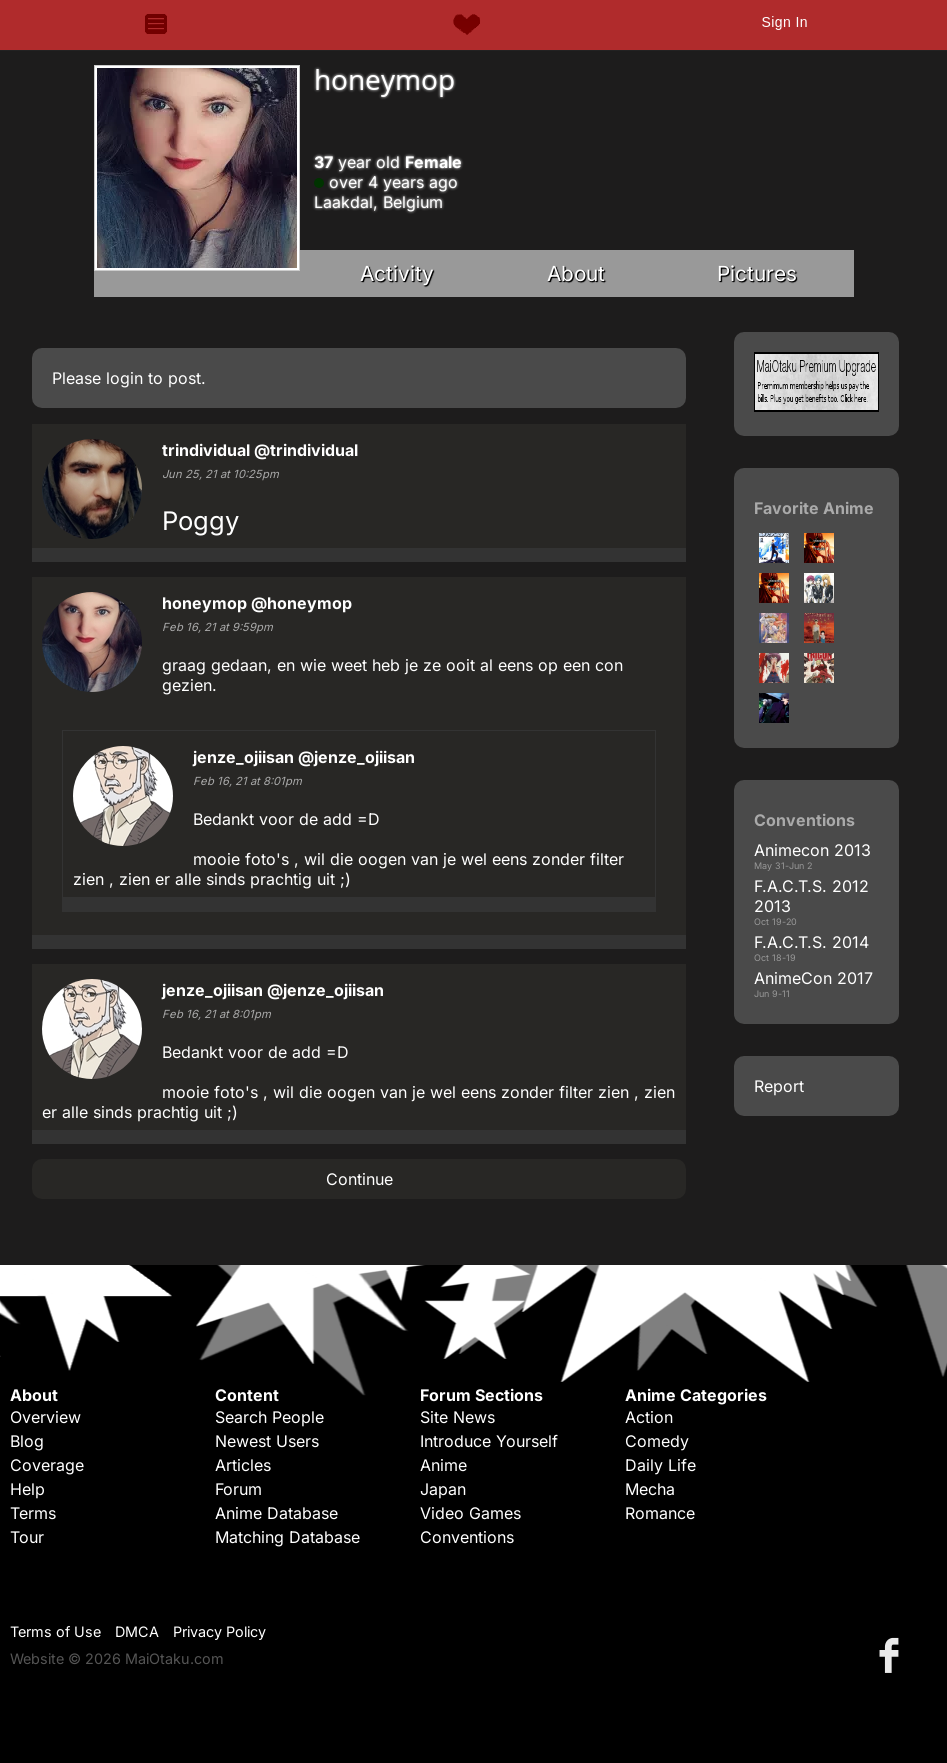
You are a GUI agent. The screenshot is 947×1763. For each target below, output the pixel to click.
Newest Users (267, 1441)
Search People (269, 1417)
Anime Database (276, 1513)
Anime (443, 1465)
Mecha (650, 1489)
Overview (45, 1417)
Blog (27, 1441)
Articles (243, 1465)
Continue (359, 1179)
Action (649, 1417)
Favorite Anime (814, 508)
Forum (238, 1489)
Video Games (470, 1513)
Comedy (657, 1441)
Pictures (757, 273)
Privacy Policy (219, 1631)
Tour (27, 1537)
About (576, 273)
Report (779, 1086)
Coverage (47, 1465)
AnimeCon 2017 (813, 978)
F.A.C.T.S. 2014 (811, 942)
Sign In (784, 22)
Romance (660, 1513)
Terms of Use (55, 1631)
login (124, 378)
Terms (33, 1513)
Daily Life (660, 1465)
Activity (397, 273)
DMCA (137, 1631)
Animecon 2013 (812, 850)
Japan (443, 1489)
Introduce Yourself (489, 1441)
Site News (457, 1417)
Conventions (467, 1537)
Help (27, 1489)
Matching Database (287, 1537)
